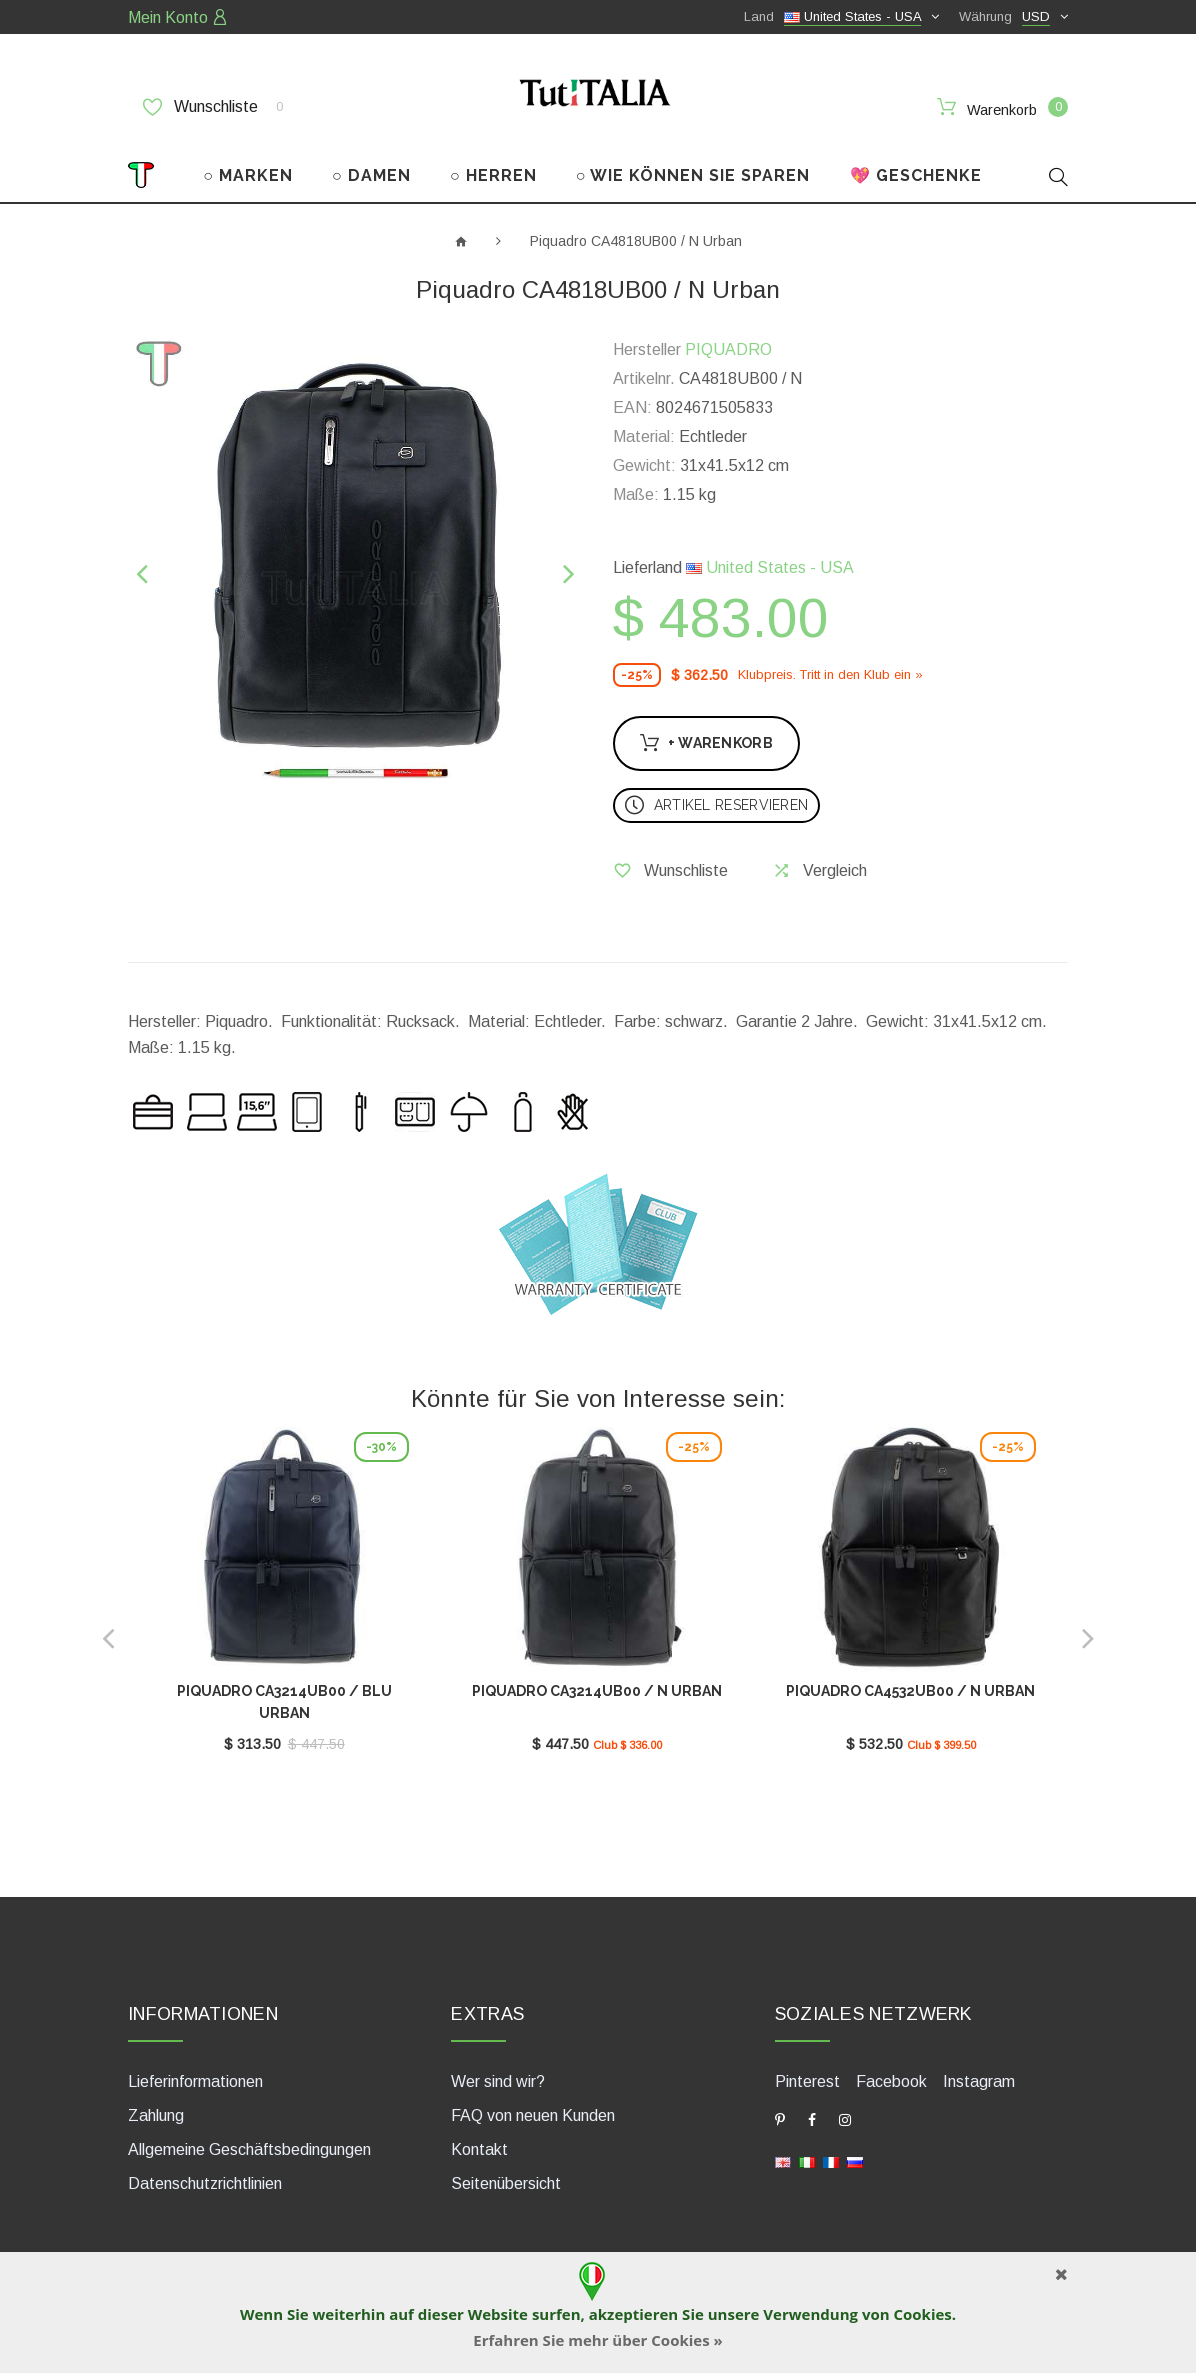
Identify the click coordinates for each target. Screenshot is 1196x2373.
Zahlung (156, 2107)
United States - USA (770, 559)
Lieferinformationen (195, 2073)
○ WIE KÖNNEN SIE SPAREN (693, 167)
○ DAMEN (371, 167)
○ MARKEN (248, 167)
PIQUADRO (728, 341)
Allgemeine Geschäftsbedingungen (249, 2141)
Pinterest (807, 2073)
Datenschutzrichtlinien (205, 2175)
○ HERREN (493, 167)
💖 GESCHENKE (916, 167)
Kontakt (479, 2141)
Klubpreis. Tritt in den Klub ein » (830, 666)
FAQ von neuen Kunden (533, 2107)
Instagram (979, 2073)
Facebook (891, 2073)
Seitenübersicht (506, 2175)
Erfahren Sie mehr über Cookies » (598, 2340)
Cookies (922, 2314)
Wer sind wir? (498, 2073)
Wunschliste (213, 107)
